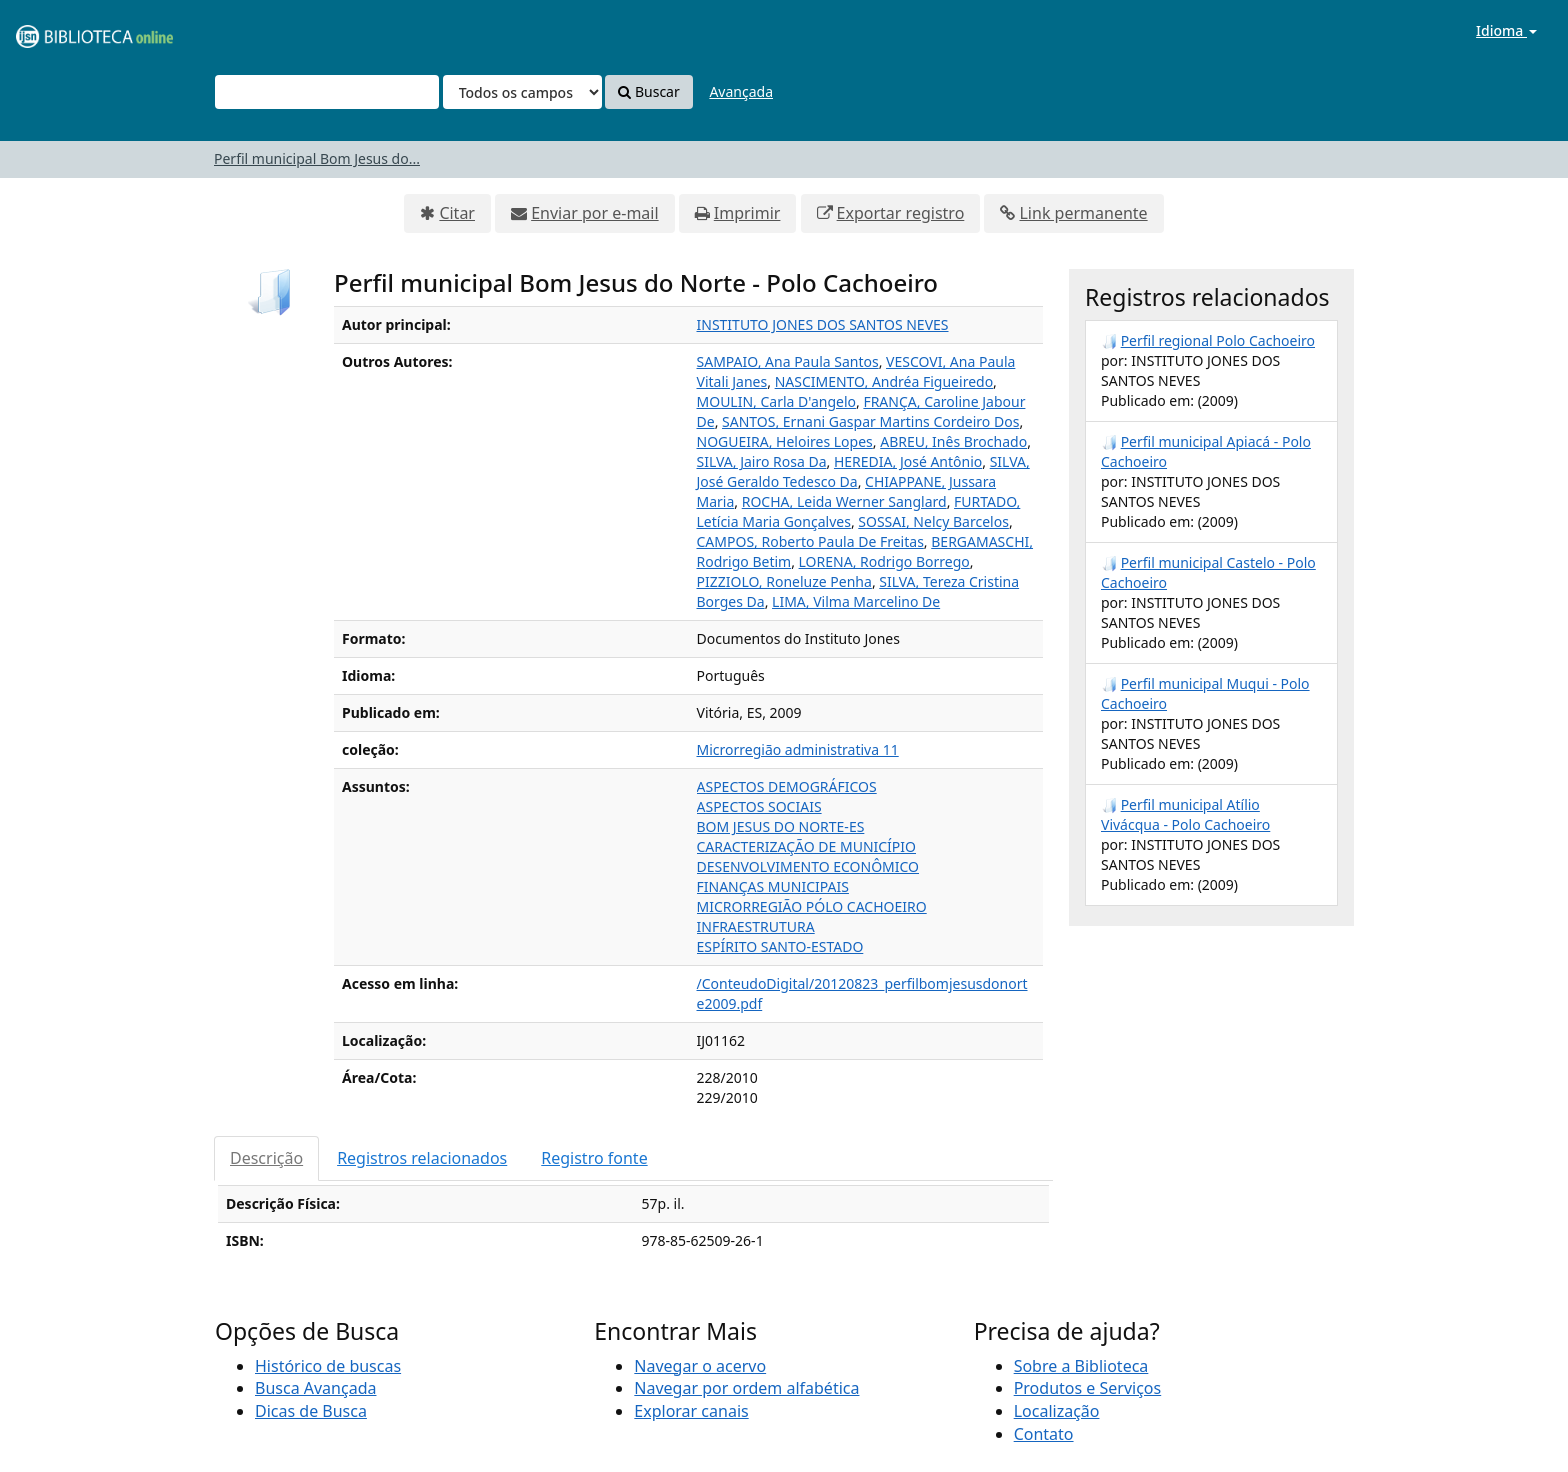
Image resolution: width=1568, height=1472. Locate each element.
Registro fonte (594, 1158)
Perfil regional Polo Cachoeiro (1218, 340)
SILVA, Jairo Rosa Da (762, 461)
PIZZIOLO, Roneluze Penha (784, 581)
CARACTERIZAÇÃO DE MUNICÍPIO (807, 846)
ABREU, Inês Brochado (953, 441)
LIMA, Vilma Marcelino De (856, 601)
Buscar (648, 91)
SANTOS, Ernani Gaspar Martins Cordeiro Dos (870, 421)
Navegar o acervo (700, 1366)
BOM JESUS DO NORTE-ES (781, 826)
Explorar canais (691, 1411)
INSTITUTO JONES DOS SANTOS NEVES (823, 324)
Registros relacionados (422, 1158)
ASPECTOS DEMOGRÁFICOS (787, 786)
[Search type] (522, 92)
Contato (1044, 1434)
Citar (457, 213)
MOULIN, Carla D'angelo (776, 401)
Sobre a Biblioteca (1081, 1366)
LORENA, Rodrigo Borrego (884, 561)
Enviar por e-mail (594, 213)
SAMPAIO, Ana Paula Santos (788, 361)
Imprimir (747, 213)
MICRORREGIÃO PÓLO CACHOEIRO (812, 906)
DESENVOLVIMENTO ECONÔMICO (808, 866)
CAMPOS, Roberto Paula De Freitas (810, 541)
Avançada (741, 91)
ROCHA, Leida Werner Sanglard (844, 501)
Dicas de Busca (311, 1411)
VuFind (64, 30)
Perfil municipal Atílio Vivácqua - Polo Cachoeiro (1185, 814)
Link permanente (1083, 213)
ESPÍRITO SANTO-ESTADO (780, 946)
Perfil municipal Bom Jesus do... (317, 158)
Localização (1057, 1411)
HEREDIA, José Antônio (908, 461)
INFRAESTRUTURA (756, 926)
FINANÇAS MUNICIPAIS (773, 886)
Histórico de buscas (328, 1366)
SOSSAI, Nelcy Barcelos (933, 521)
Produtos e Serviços (1088, 1388)
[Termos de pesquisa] (327, 92)
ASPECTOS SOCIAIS (759, 806)
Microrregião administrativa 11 (798, 749)
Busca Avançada (315, 1388)
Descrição (266, 1158)
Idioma (1506, 30)
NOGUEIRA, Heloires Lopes (785, 441)
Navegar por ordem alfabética (746, 1388)
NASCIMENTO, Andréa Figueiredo (884, 381)
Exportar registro (901, 213)
